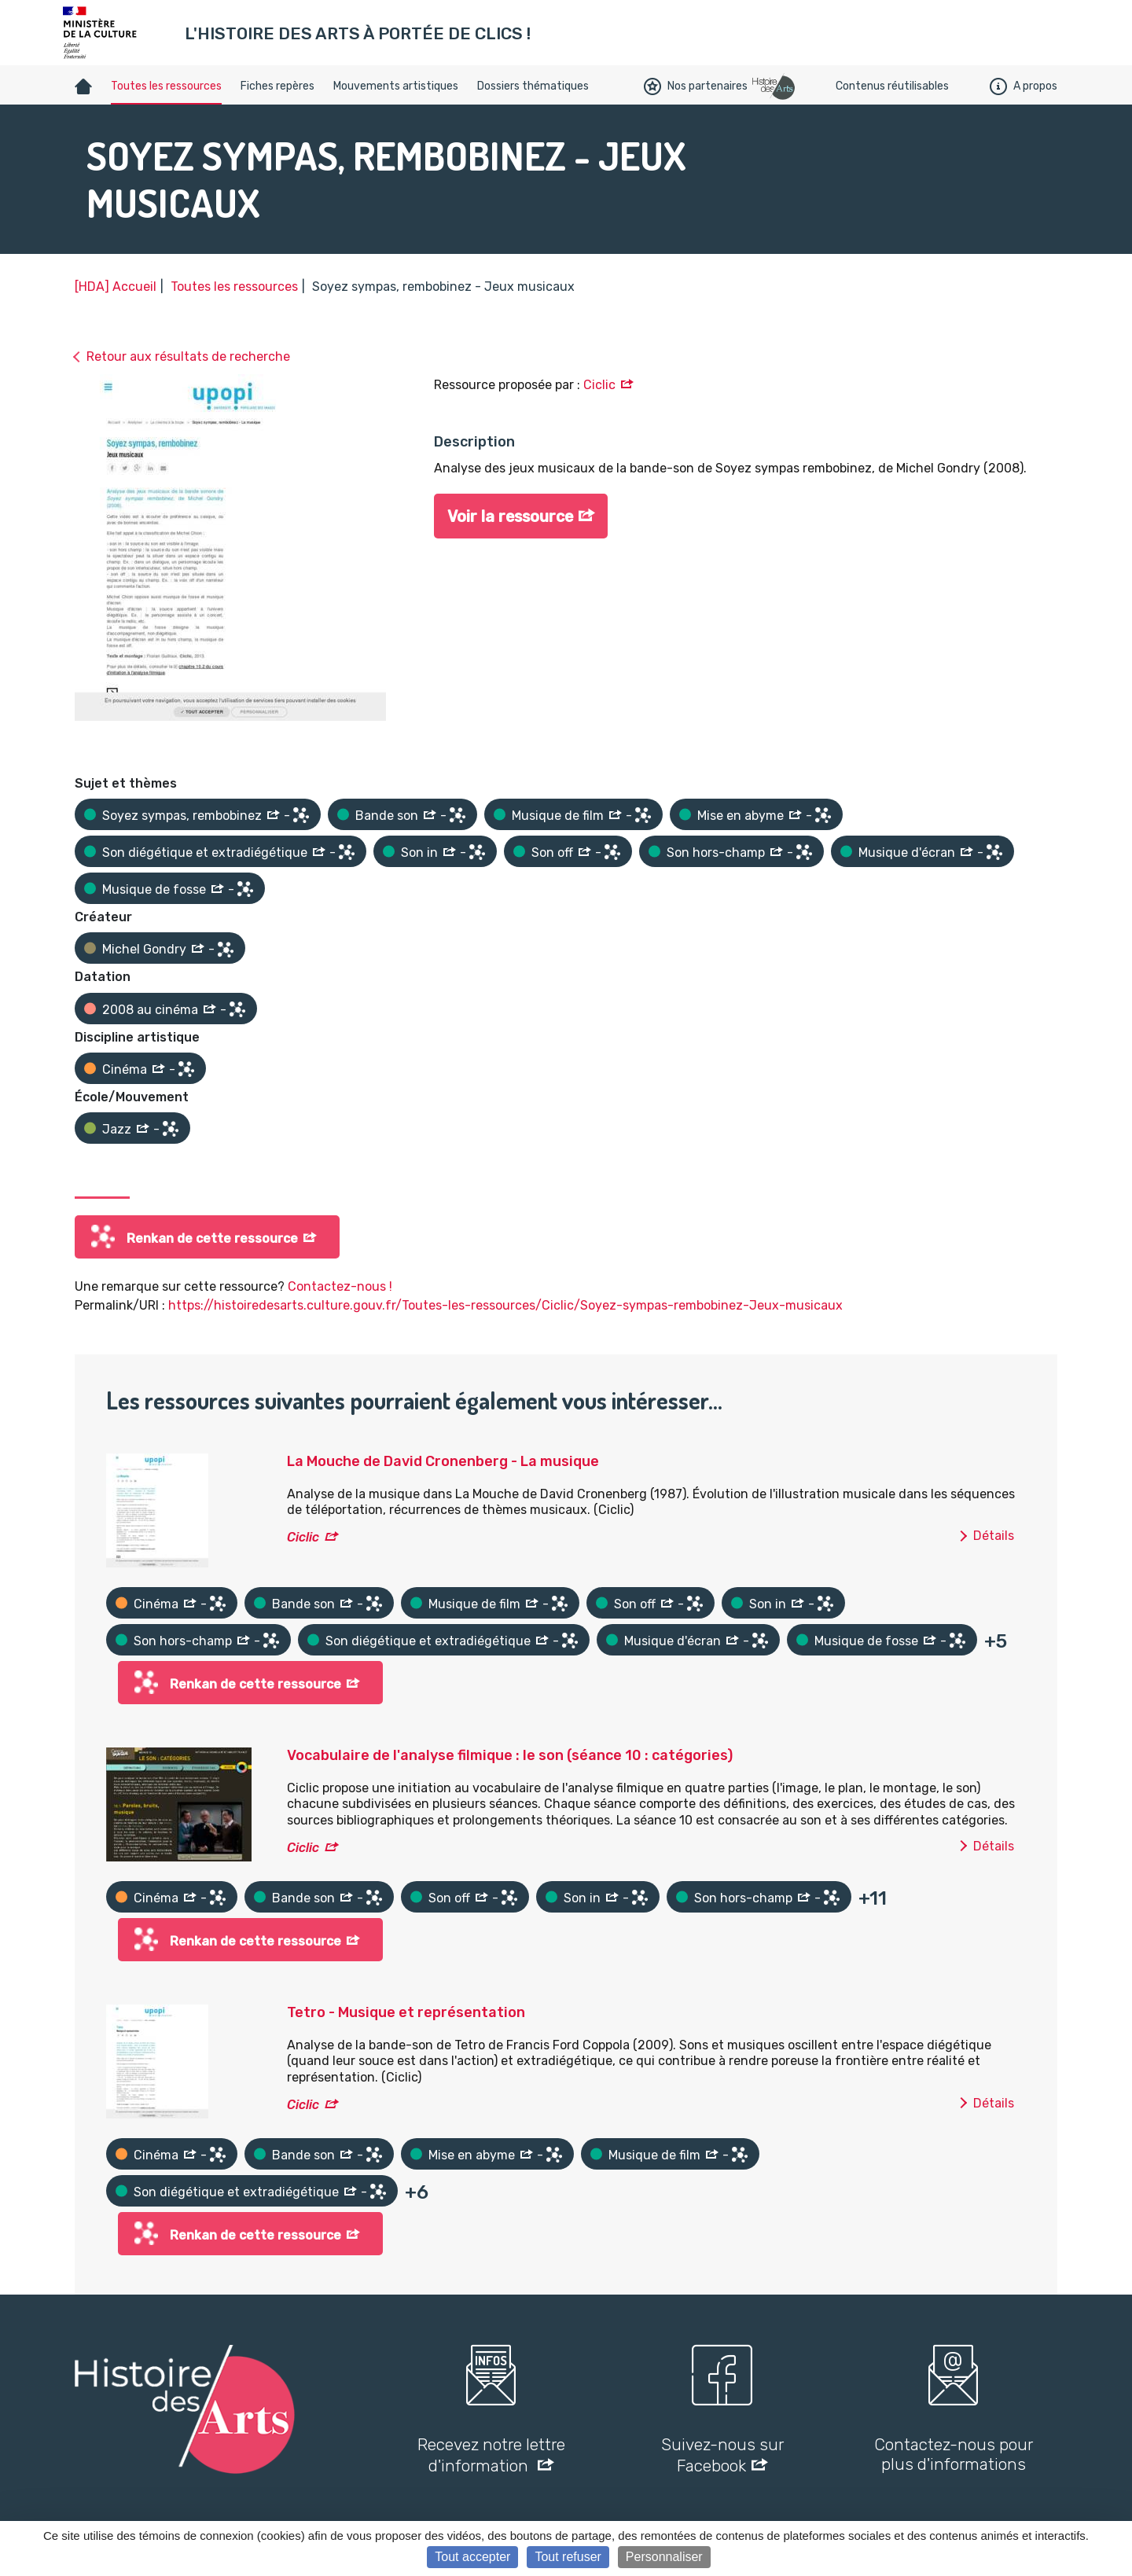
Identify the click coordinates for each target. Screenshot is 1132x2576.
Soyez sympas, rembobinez (182, 815)
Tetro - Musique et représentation (406, 2012)
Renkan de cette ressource (212, 1238)
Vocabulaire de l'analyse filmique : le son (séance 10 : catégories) (510, 1755)
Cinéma (124, 1069)
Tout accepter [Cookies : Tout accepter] (472, 2556)
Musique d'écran (906, 852)
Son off (552, 852)
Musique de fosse (154, 889)
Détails (993, 1535)
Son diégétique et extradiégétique (204, 852)
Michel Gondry (144, 949)
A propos (1023, 86)
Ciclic (599, 384)
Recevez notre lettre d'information (491, 2455)
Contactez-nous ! (340, 1286)
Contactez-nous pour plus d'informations (953, 2454)
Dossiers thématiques (533, 86)
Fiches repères (277, 86)
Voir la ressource (511, 517)
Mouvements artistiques (395, 86)
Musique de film (558, 815)
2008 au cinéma (150, 1009)
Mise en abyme (740, 815)
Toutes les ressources (166, 86)
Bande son (386, 815)
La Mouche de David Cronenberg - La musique (443, 1461)
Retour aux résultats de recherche (188, 356)
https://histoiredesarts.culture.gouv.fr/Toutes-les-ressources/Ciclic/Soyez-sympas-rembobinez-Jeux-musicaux (505, 1305)
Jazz (116, 1129)
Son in (419, 852)
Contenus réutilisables (892, 86)
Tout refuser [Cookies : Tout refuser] (568, 2556)
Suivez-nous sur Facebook (722, 2455)
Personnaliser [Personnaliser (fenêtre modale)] (664, 2556)
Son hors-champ (716, 852)
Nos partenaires (696, 86)
